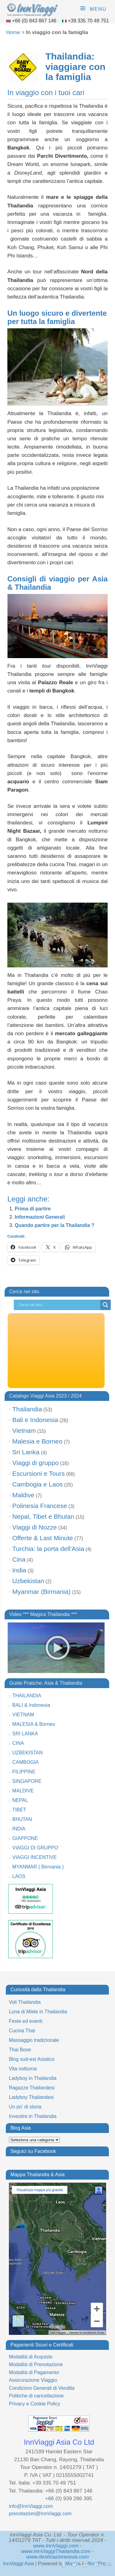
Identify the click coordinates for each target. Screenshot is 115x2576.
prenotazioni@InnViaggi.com (40, 2513)
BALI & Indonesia (31, 1705)
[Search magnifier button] (105, 1305)
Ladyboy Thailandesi (31, 2097)
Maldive (23, 1494)
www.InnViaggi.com (56, 2546)
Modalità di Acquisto (30, 2356)
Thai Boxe (20, 2049)
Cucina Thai (22, 2030)
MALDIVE (23, 1790)
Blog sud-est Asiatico (32, 2059)
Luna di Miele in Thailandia (38, 2011)
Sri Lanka (26, 1452)
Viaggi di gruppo (35, 1462)
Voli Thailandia (25, 2002)
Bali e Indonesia (35, 1419)
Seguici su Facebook (33, 2151)
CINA (18, 1743)
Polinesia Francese (39, 1505)
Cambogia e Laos (37, 1484)
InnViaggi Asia (18, 2563)
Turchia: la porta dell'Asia (48, 1548)
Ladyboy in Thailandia (32, 2078)
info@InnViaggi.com (31, 2506)
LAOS (18, 1876)
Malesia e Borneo (37, 1441)
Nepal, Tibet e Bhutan (43, 1516)
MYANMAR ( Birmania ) (38, 1866)
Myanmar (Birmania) (41, 1591)
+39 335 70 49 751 (88, 20)
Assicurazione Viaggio (33, 2380)
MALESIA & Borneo (33, 1724)
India (19, 1570)
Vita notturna (22, 2068)
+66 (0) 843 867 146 (35, 20)
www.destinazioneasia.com (57, 2557)
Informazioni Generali (40, 1217)
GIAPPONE (25, 1838)
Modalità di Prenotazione (36, 2364)
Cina (18, 1559)
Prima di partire (33, 1208)
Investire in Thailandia (32, 2116)
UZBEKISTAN (27, 1752)
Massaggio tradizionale (34, 2040)
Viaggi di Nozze (34, 1527)
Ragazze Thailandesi (32, 2087)
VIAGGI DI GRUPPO (35, 1847)
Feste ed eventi (25, 2021)
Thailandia (27, 1409)
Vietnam (24, 1430)
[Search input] (58, 1305)
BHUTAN (22, 1819)
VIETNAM (23, 1714)
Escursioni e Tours (38, 1473)
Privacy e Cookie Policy (34, 2403)
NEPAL (20, 1800)
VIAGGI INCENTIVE (34, 1857)
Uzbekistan (28, 1580)
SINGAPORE (26, 1781)
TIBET (19, 1809)
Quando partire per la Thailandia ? (54, 1225)
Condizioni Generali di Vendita (42, 2388)
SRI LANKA (25, 1733)
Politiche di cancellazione (36, 2395)
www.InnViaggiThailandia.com (55, 2551)
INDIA (18, 1828)
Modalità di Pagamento (34, 2372)
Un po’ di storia (25, 2106)
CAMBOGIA (25, 1762)
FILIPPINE (24, 1771)
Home (13, 32)
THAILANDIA (26, 1695)
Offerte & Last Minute (42, 1537)
